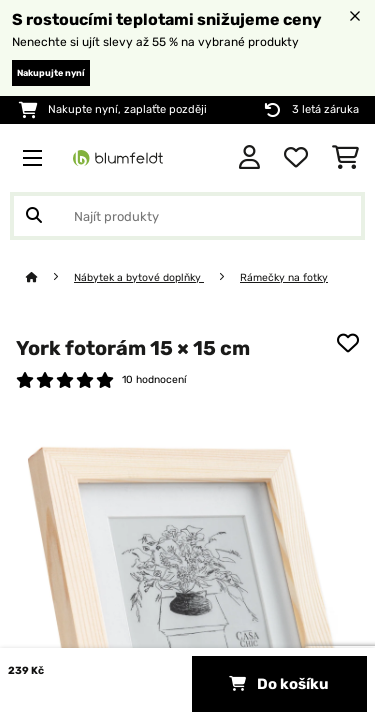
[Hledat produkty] (187, 216)
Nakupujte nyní (51, 73)
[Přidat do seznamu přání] (348, 343)
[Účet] (249, 158)
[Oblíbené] (296, 158)
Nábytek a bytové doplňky (139, 277)
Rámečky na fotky (284, 277)
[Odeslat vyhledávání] (34, 216)
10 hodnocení (154, 379)
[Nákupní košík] (345, 158)
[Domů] (50, 277)
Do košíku (279, 684)
